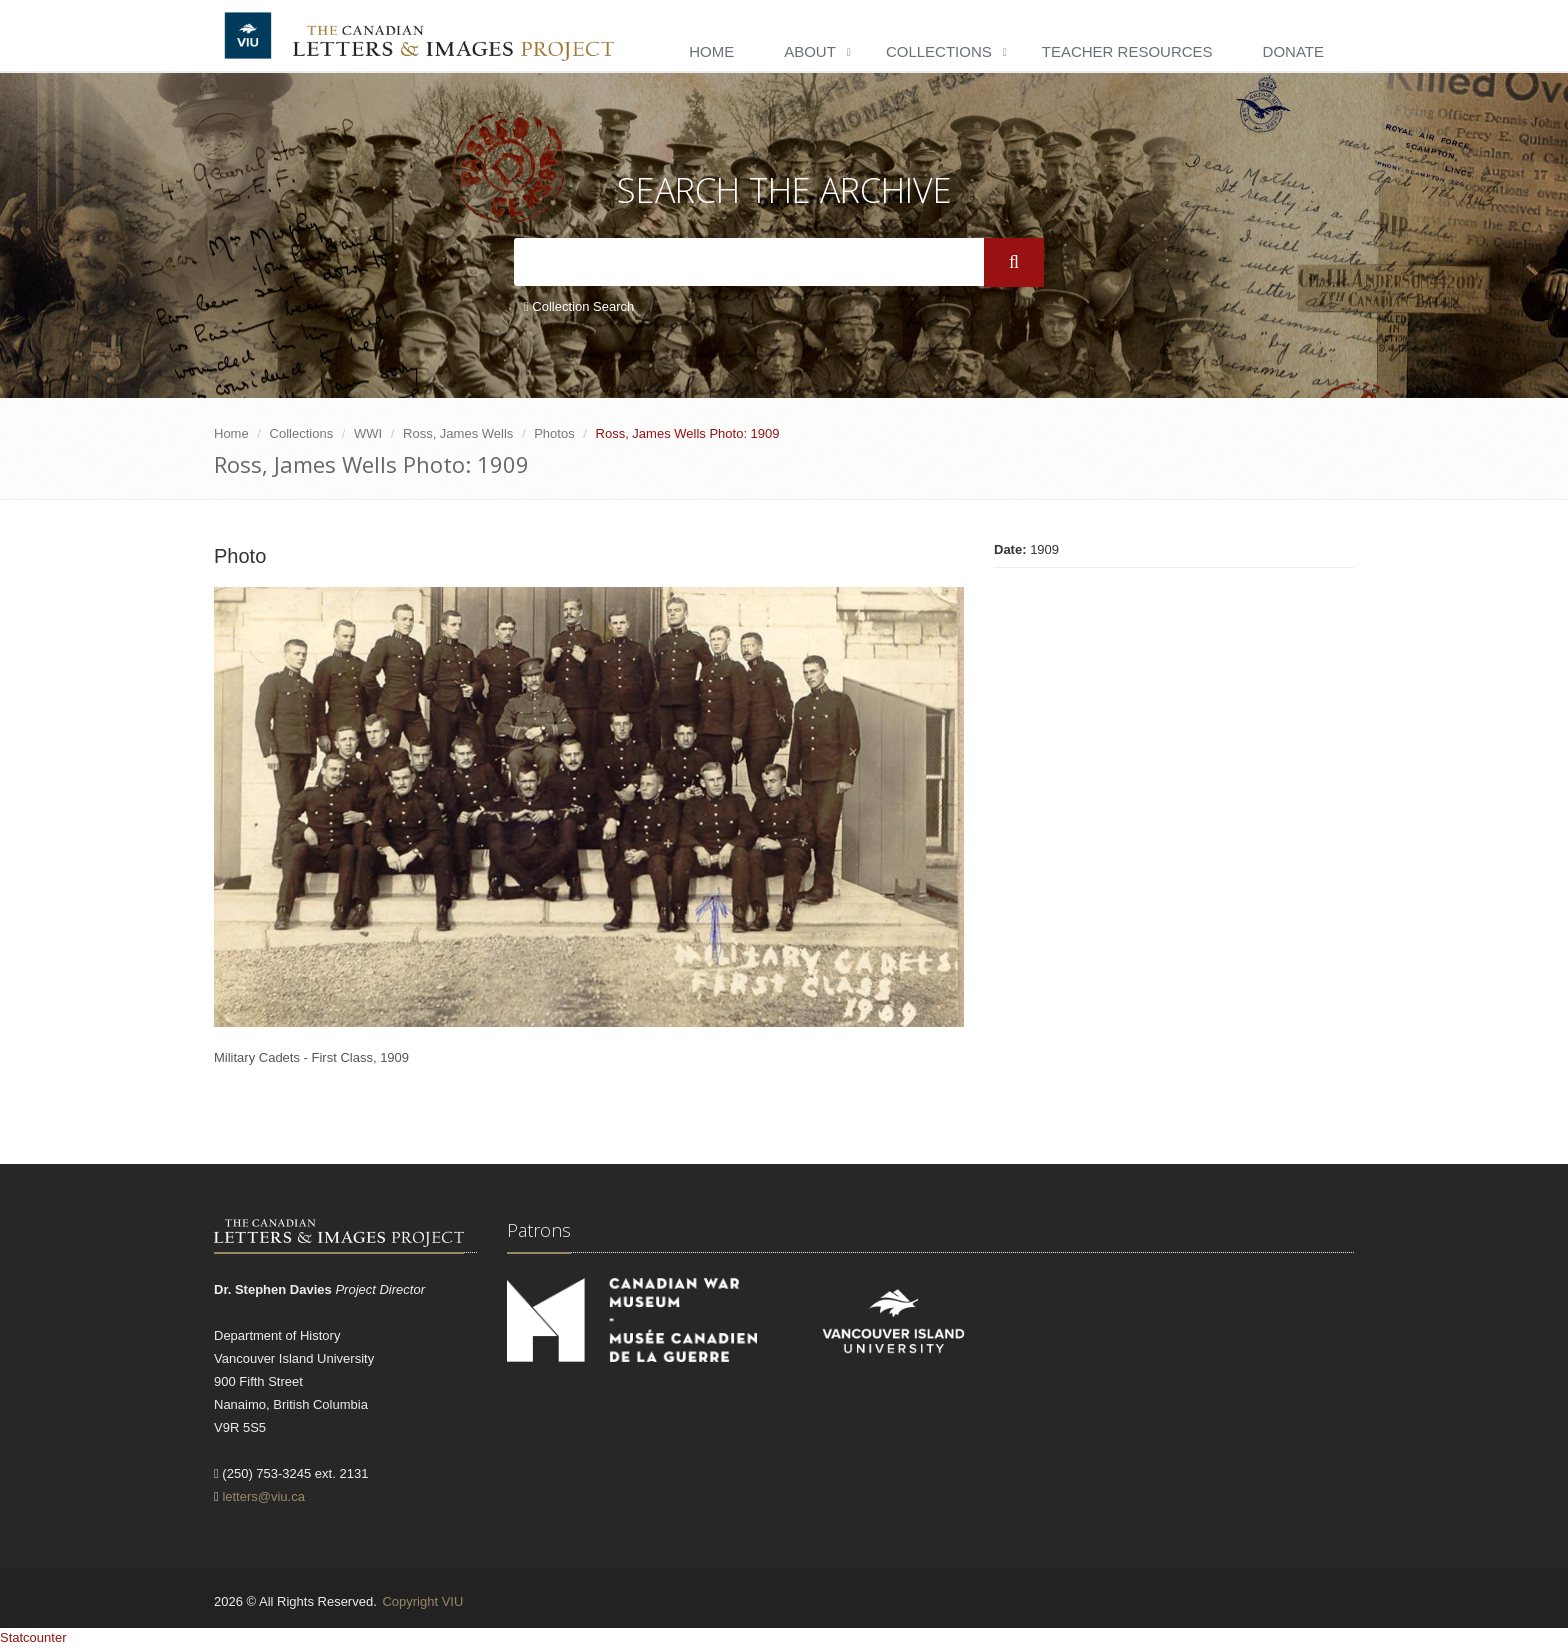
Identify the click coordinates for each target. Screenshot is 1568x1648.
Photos (554, 433)
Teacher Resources (1127, 51)
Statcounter (33, 1637)
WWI (368, 433)
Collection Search (579, 306)
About (810, 51)
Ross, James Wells (458, 433)
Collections (939, 51)
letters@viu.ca (263, 1496)
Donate (1293, 51)
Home (711, 51)
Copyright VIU (422, 1601)
